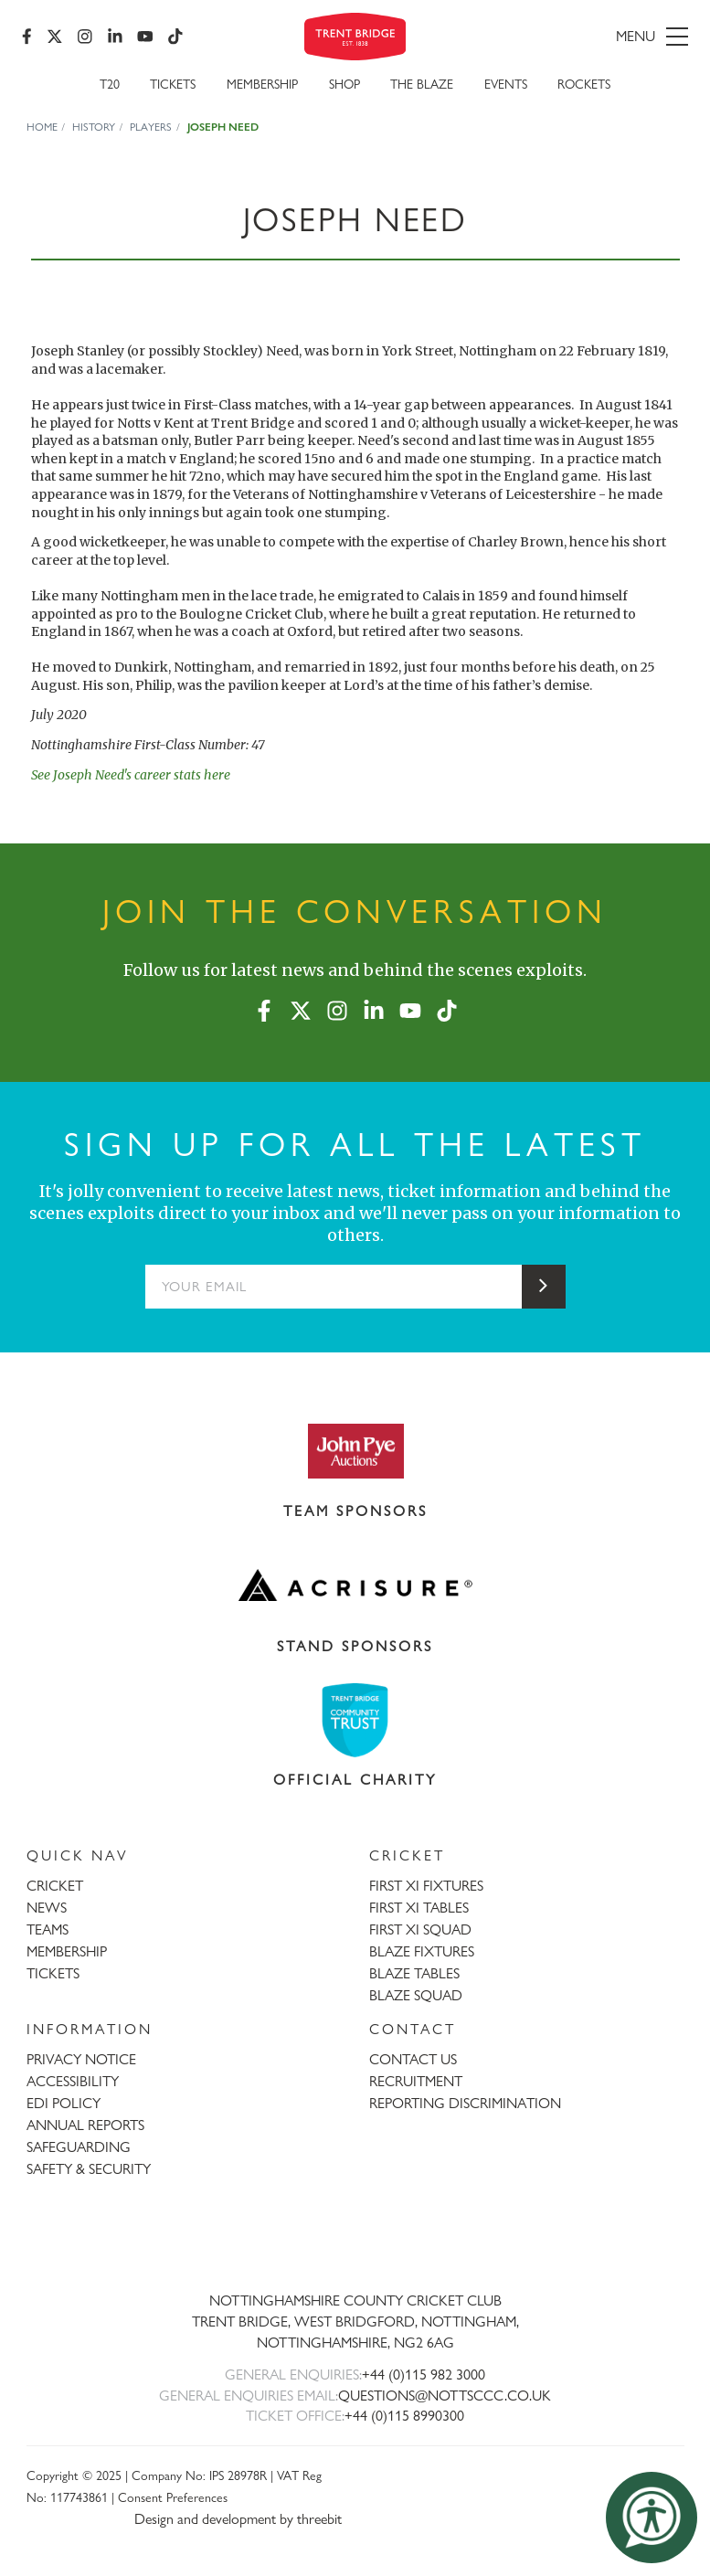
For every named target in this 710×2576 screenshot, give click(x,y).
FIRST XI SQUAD (420, 1929)
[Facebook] (27, 36)
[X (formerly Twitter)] (54, 36)
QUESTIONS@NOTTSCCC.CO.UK (444, 2395)
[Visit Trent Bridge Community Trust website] (355, 1720)
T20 (110, 83)
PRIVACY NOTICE (81, 2059)
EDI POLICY (63, 2103)
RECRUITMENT (415, 2081)
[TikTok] (175, 36)
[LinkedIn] (115, 36)
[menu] (583, 36)
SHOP (344, 83)
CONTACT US (413, 2059)
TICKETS (52, 1973)
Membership (262, 83)
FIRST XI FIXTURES (426, 1885)
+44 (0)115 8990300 (404, 2415)
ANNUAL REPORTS (85, 2125)
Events (505, 83)
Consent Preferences (173, 2497)
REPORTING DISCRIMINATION (465, 2103)
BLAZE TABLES (414, 1973)
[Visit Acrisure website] (355, 1585)
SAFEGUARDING (78, 2147)
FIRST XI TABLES (419, 1907)
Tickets (173, 83)
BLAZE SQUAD (415, 1995)
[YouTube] (145, 36)
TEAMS (47, 1929)
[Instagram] (85, 36)
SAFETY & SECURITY (88, 2169)
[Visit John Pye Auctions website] (355, 1450)
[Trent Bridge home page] (355, 2241)
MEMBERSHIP (66, 1951)
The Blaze (421, 83)
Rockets (583, 83)
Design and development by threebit (238, 2519)
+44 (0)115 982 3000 (423, 2374)
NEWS (46, 1907)
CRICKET (54, 1885)
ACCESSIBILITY (72, 2081)
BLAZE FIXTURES (421, 1951)
